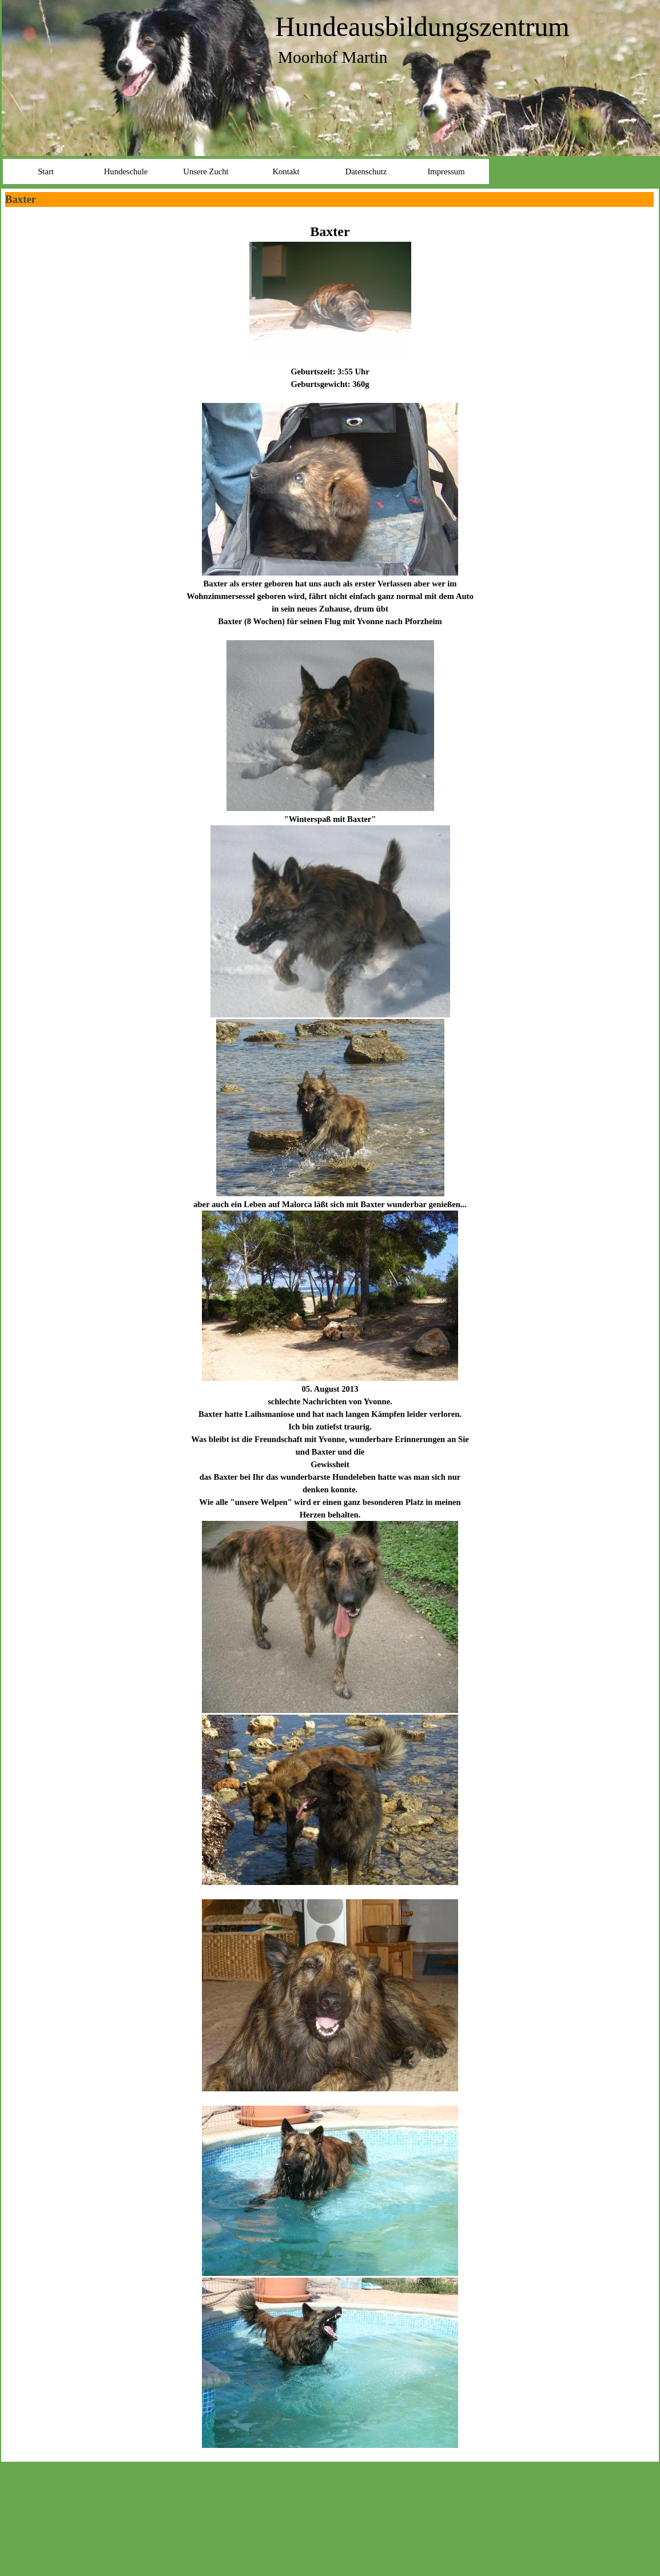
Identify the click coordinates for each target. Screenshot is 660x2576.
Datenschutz (366, 171)
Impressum (445, 171)
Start (46, 171)
